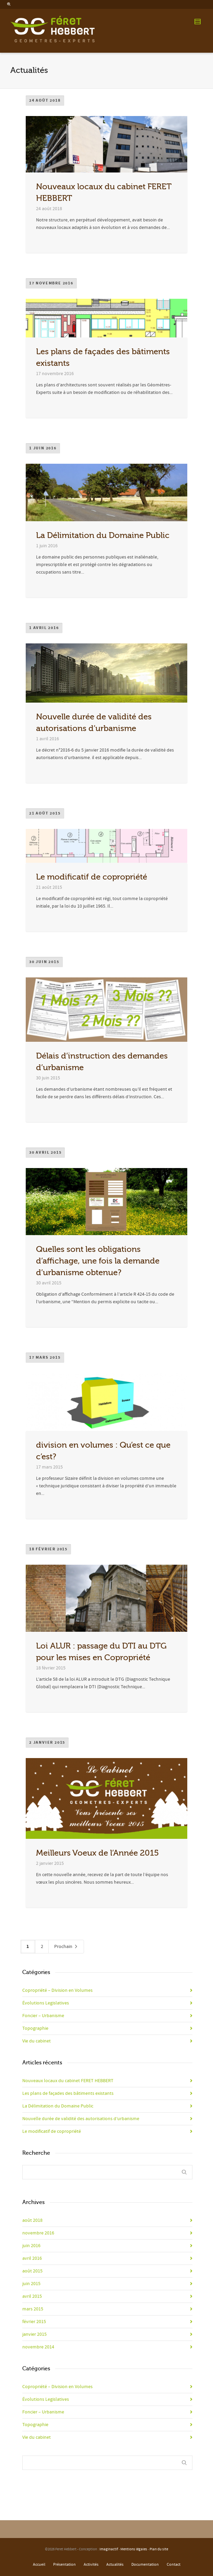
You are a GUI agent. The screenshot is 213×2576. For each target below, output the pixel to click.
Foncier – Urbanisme (43, 2016)
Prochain (66, 1947)
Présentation (64, 2564)
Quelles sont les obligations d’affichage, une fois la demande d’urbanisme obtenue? (97, 1261)
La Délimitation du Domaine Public (102, 535)
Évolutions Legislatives (45, 2003)
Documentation (145, 2564)
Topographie (35, 2028)
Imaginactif (108, 2549)
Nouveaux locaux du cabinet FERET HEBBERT (68, 2081)
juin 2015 (31, 2284)
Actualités (114, 2564)
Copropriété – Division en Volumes (57, 1990)
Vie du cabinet (36, 2041)
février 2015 (34, 2322)
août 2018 (32, 2220)
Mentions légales (133, 2549)
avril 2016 (32, 2258)
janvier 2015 (34, 2334)
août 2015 (32, 2271)
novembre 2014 (38, 2347)
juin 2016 (31, 2246)
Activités (91, 2564)
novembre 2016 (38, 2233)
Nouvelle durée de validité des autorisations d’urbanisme (80, 2119)
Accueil (39, 2564)
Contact (173, 2564)
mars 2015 (32, 2309)
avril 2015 (32, 2296)
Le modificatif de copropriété (91, 877)
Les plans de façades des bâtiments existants (68, 2093)
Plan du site (159, 2549)
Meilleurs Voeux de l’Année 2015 (97, 1853)
